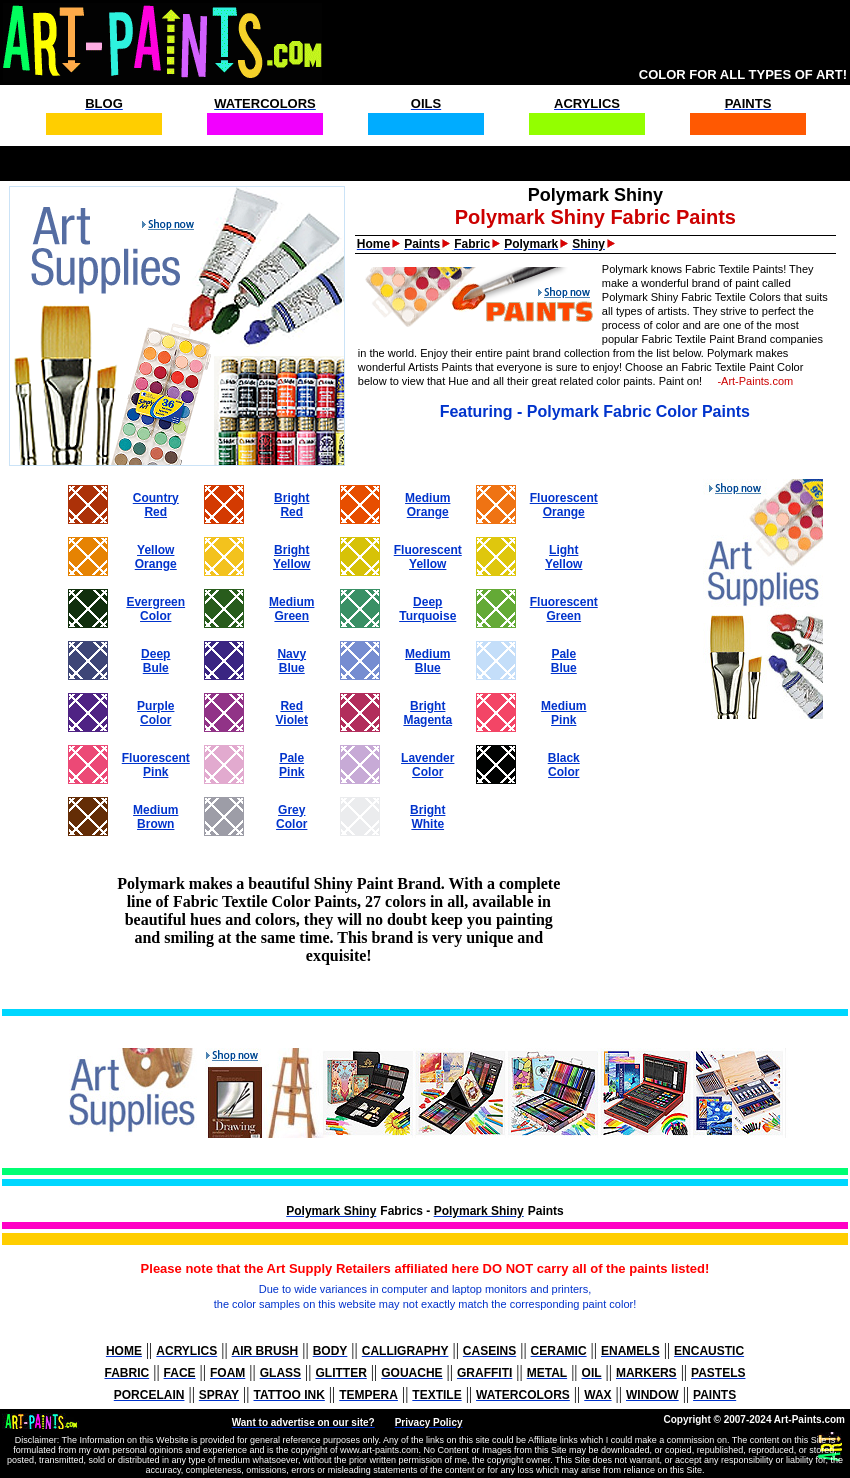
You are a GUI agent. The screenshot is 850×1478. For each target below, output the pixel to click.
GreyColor (291, 817)
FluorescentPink (156, 765)
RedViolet (292, 713)
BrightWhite (427, 817)
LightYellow (563, 557)
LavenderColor (427, 765)
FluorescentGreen (564, 609)
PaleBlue (564, 661)
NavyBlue (291, 661)
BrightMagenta (427, 713)
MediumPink (563, 713)
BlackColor (564, 765)
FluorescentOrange (564, 505)
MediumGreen (291, 609)
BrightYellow (291, 557)
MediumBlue (427, 661)
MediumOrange (427, 505)
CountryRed (156, 505)
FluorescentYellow (428, 557)
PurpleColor (155, 713)
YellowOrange (156, 557)
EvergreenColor (155, 609)
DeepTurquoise (427, 609)
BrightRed (291, 505)
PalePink (291, 765)
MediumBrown (155, 817)
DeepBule (155, 661)
